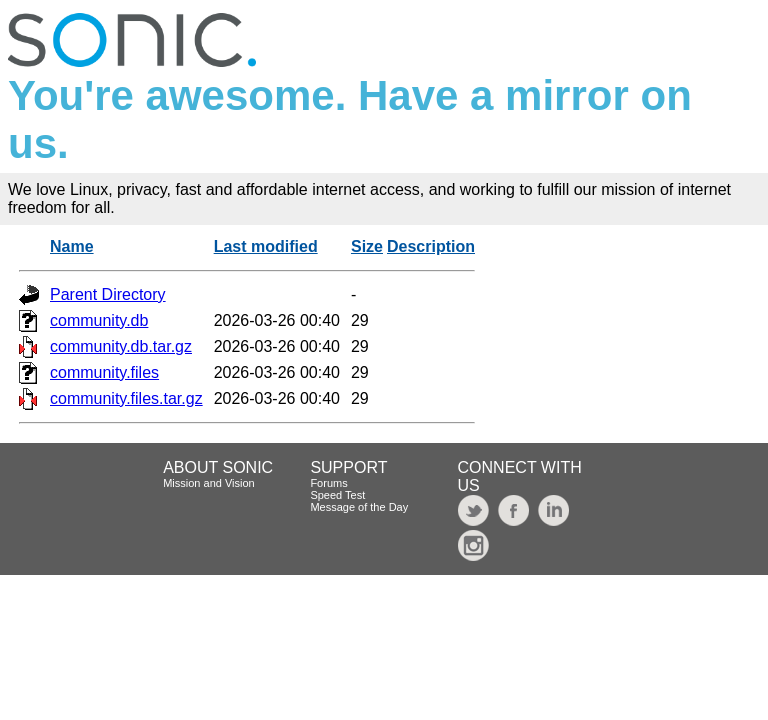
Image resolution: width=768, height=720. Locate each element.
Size (367, 246)
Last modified (266, 246)
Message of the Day (359, 507)
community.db (99, 320)
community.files (104, 372)
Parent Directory (108, 294)
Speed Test (337, 495)
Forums (328, 483)
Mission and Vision (209, 483)
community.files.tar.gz (126, 398)
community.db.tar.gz (121, 346)
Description (431, 246)
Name (72, 246)
